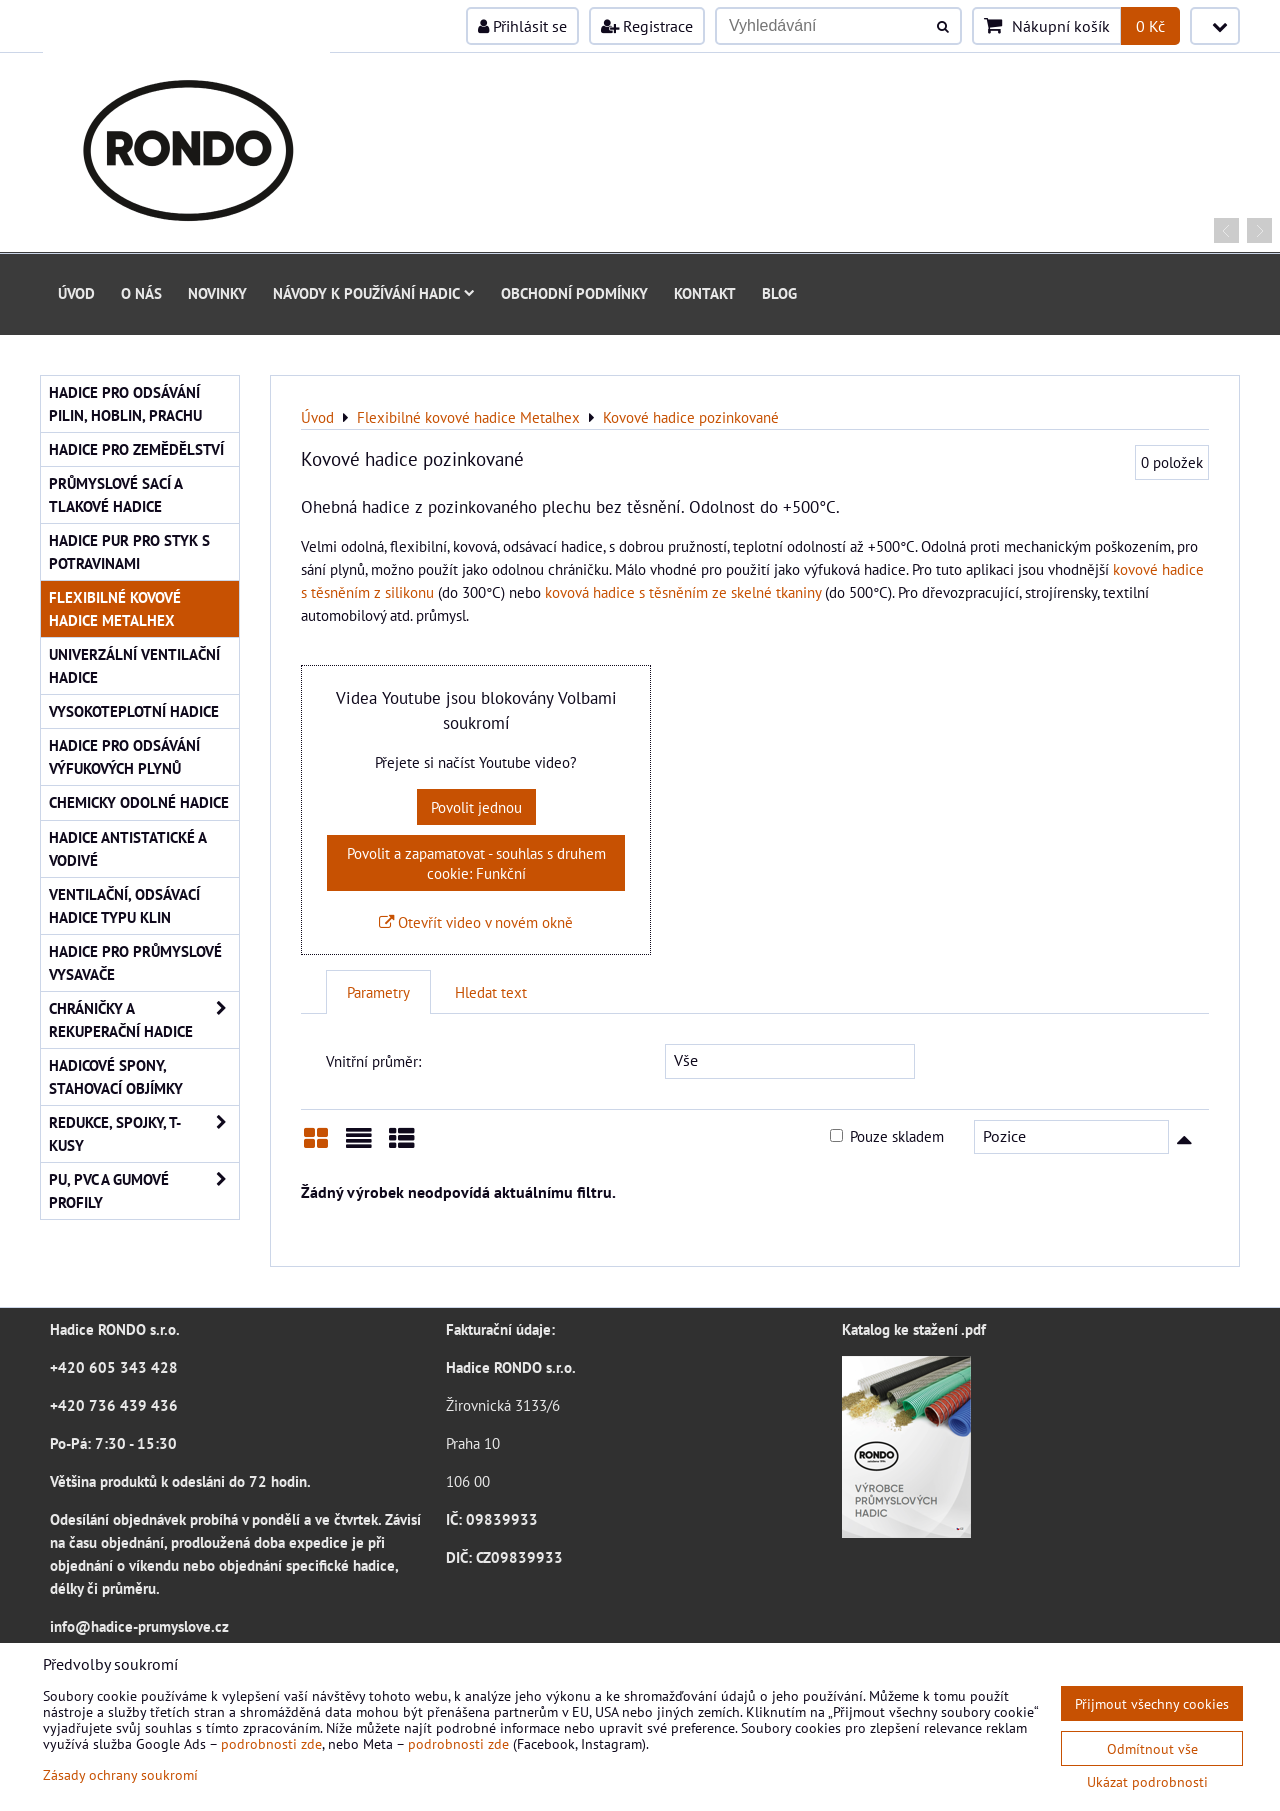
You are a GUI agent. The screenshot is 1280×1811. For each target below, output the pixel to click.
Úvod (76, 293)
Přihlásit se (522, 26)
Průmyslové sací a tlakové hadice (116, 494)
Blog (779, 293)
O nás (141, 293)
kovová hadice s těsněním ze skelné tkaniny (683, 592)
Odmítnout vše (1152, 1748)
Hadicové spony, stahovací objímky (116, 1076)
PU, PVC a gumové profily (144, 1191)
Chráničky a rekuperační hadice (144, 1020)
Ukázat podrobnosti (1147, 1782)
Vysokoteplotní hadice (134, 711)
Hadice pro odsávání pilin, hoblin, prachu (125, 403)
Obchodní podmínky (574, 293)
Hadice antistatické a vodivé (128, 848)
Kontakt (705, 293)
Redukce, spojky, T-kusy (144, 1134)
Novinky (217, 293)
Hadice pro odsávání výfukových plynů (124, 756)
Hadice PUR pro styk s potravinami (129, 551)
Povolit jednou (476, 807)
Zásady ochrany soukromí (120, 1774)
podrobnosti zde (271, 1743)
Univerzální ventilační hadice (134, 665)
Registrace (647, 26)
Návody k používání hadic (374, 293)
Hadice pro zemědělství (136, 449)
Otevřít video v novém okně (476, 922)
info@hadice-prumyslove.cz (139, 1626)
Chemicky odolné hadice (139, 802)
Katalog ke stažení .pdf (914, 1329)
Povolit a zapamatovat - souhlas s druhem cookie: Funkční (476, 863)
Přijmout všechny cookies (1152, 1703)
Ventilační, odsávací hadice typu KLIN (124, 905)
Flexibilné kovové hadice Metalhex (115, 608)
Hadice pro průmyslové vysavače (135, 962)
